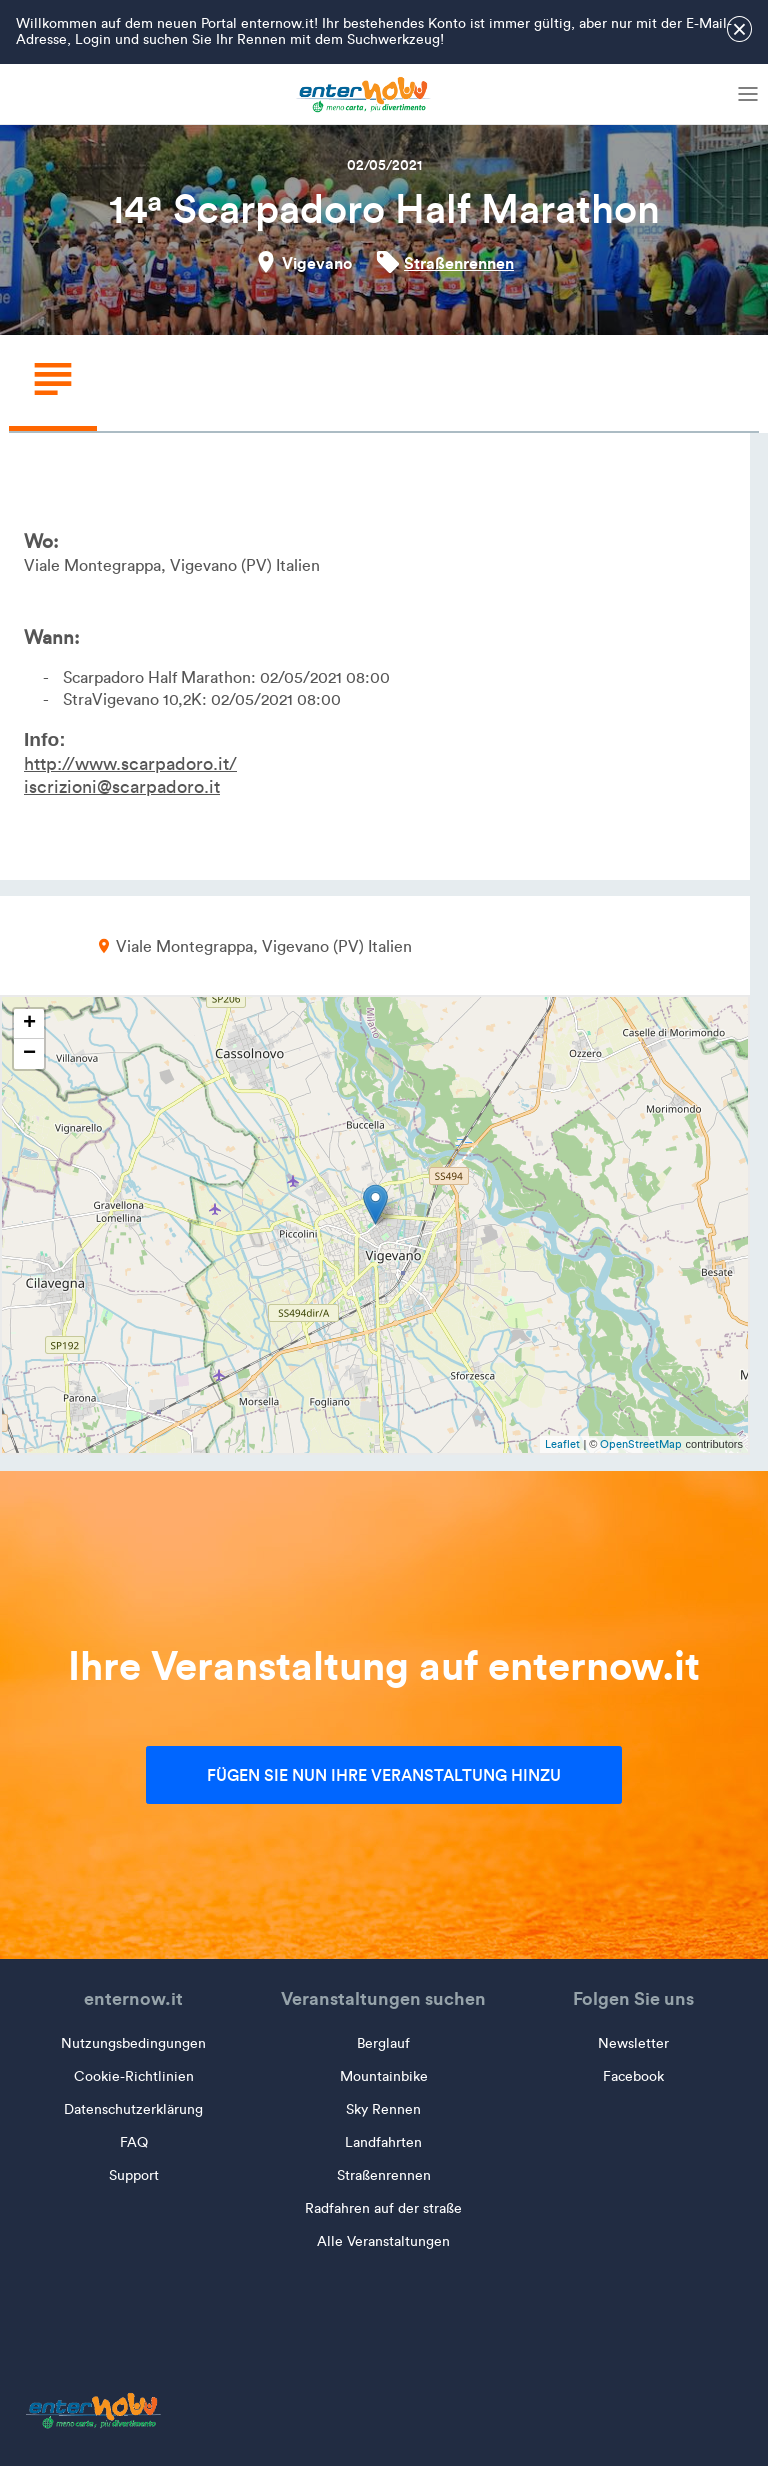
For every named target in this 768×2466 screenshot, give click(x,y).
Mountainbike (384, 2076)
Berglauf (383, 2043)
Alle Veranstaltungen (383, 2241)
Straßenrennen (459, 263)
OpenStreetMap (641, 1444)
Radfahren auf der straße (383, 2208)
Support (134, 2175)
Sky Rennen (383, 2109)
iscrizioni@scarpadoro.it (122, 787)
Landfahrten (383, 2142)
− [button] (29, 1054)
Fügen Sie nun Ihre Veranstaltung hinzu (384, 1775)
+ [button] (29, 1024)
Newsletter (633, 2043)
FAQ (134, 2142)
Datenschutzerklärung (133, 2109)
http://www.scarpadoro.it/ (130, 764)
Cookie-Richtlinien (134, 2076)
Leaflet (562, 1444)
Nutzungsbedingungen (133, 2043)
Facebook (633, 2076)
